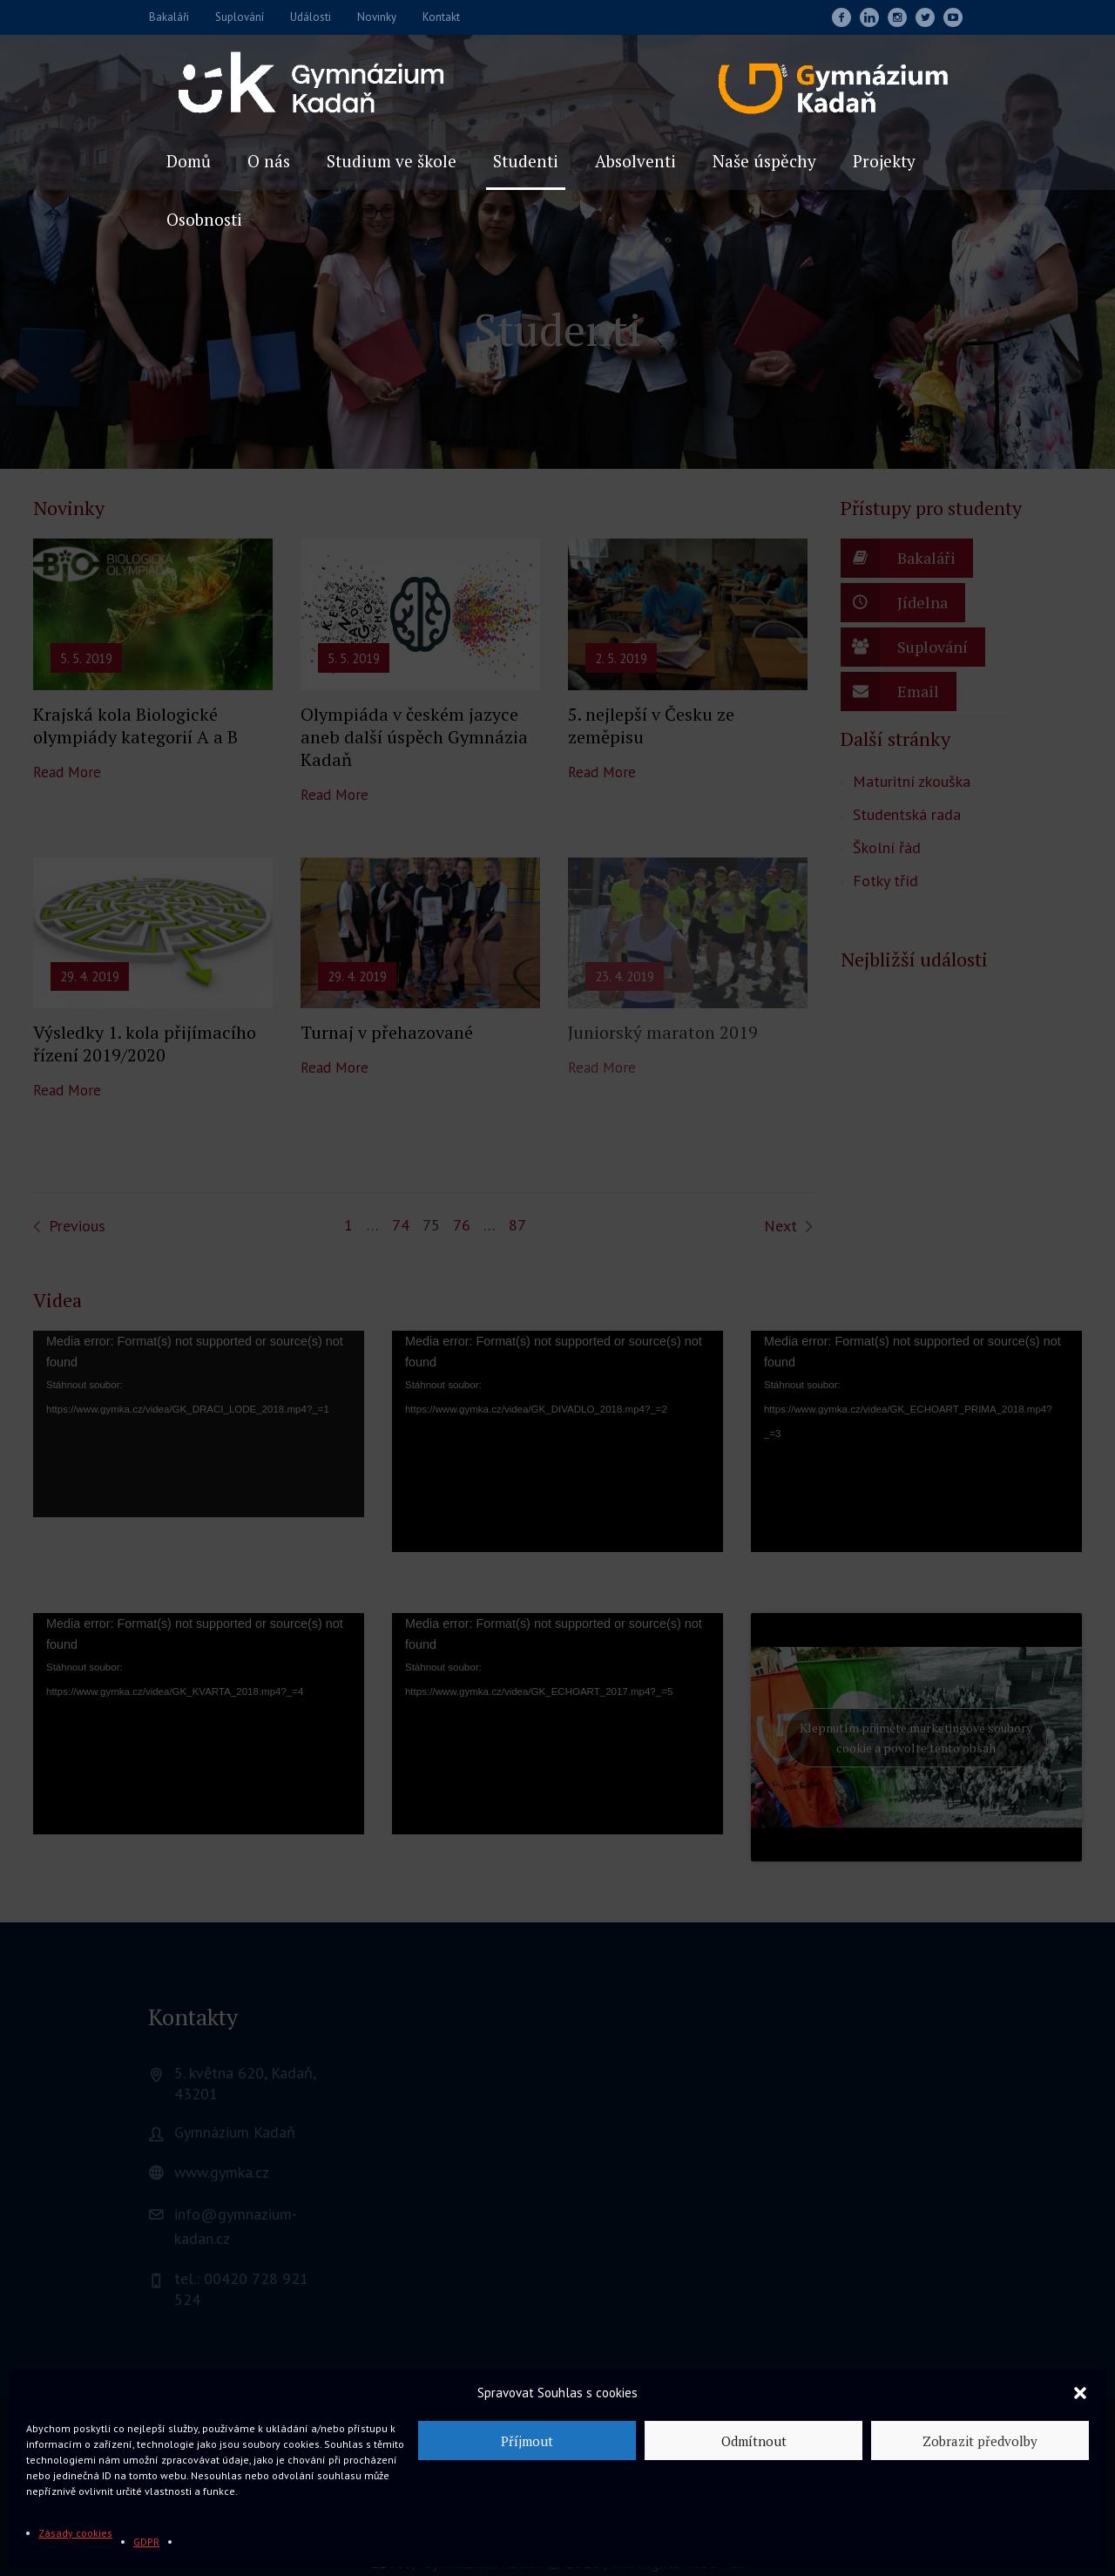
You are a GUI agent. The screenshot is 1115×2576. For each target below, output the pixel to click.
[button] (1080, 2393)
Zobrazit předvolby (979, 2441)
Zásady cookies (75, 2532)
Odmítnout (754, 2441)
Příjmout (527, 2441)
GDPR (146, 2541)
